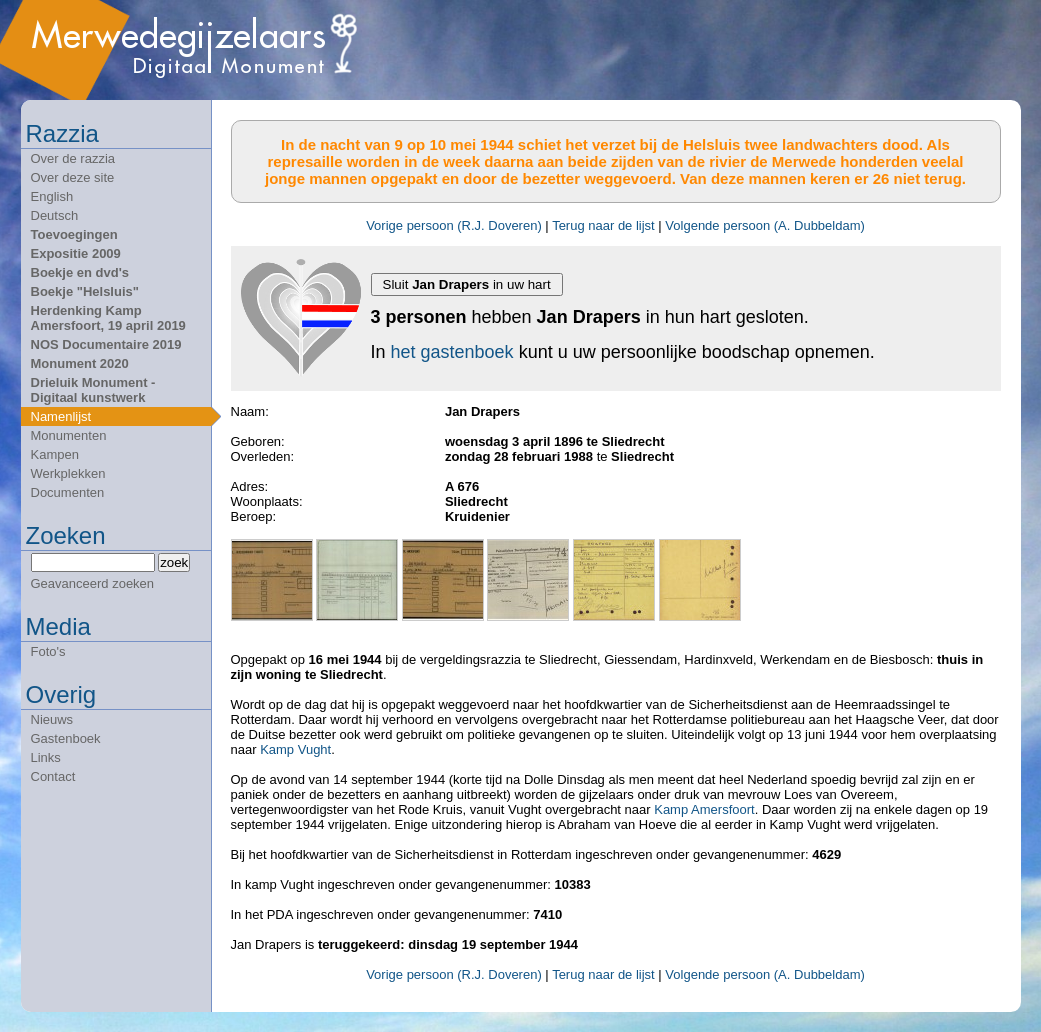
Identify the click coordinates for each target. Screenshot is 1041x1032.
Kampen (55, 454)
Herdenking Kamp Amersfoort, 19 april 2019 (108, 318)
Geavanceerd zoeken (93, 583)
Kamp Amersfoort (704, 809)
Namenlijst (61, 416)
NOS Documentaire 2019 (106, 344)
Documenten (68, 492)
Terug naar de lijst (603, 225)
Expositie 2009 (76, 253)
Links (46, 757)
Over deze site (73, 177)
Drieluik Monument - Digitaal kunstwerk (93, 390)
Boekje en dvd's (80, 272)
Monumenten (69, 435)
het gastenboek (452, 352)
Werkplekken (68, 473)
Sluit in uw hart (467, 284)
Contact (53, 776)
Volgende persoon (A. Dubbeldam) (764, 225)
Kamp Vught (295, 749)
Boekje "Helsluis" (85, 291)
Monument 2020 (80, 363)
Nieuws (52, 719)
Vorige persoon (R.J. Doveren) (454, 225)
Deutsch (55, 215)
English (52, 196)
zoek (174, 562)
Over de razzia (73, 158)
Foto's (48, 651)
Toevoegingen (74, 234)
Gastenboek (66, 738)
